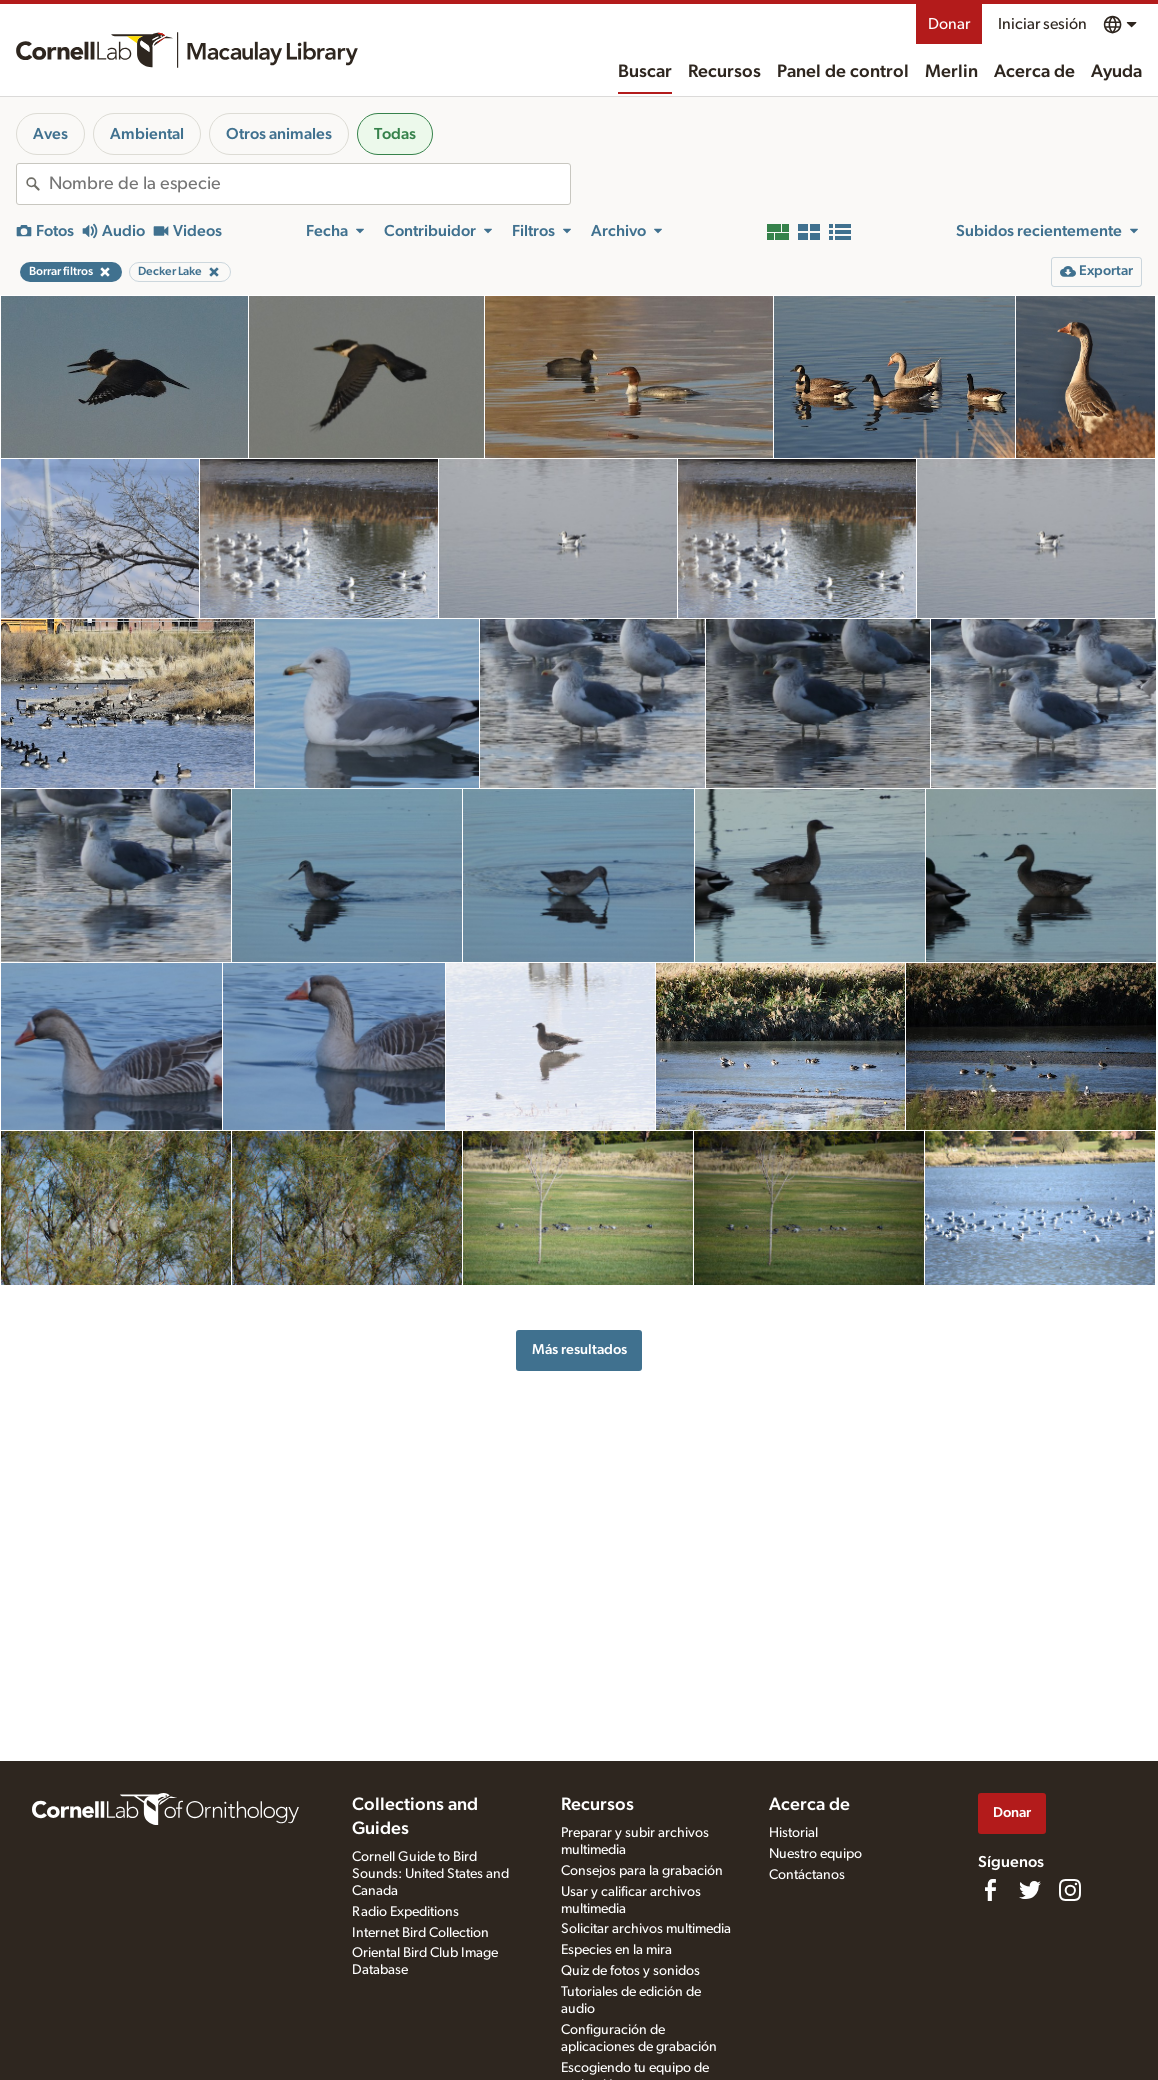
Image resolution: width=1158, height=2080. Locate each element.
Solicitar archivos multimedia (646, 1929)
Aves (50, 134)
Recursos (724, 72)
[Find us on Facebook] (990, 1890)
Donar (949, 24)
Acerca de (1034, 72)
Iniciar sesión (1042, 24)
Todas (395, 134)
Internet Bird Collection (420, 1933)
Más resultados (579, 1349)
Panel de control (843, 72)
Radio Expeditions (405, 1912)
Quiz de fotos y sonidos (630, 1971)
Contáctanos (807, 1875)
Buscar (645, 72)
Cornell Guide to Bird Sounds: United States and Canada (430, 1874)
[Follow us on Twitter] (1030, 1890)
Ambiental (147, 134)
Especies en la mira (616, 1950)
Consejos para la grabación (642, 1871)
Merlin (951, 72)
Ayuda (1116, 72)
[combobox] (309, 184)
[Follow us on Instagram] (1070, 1890)
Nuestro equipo (815, 1854)
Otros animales (279, 134)
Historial (793, 1833)
